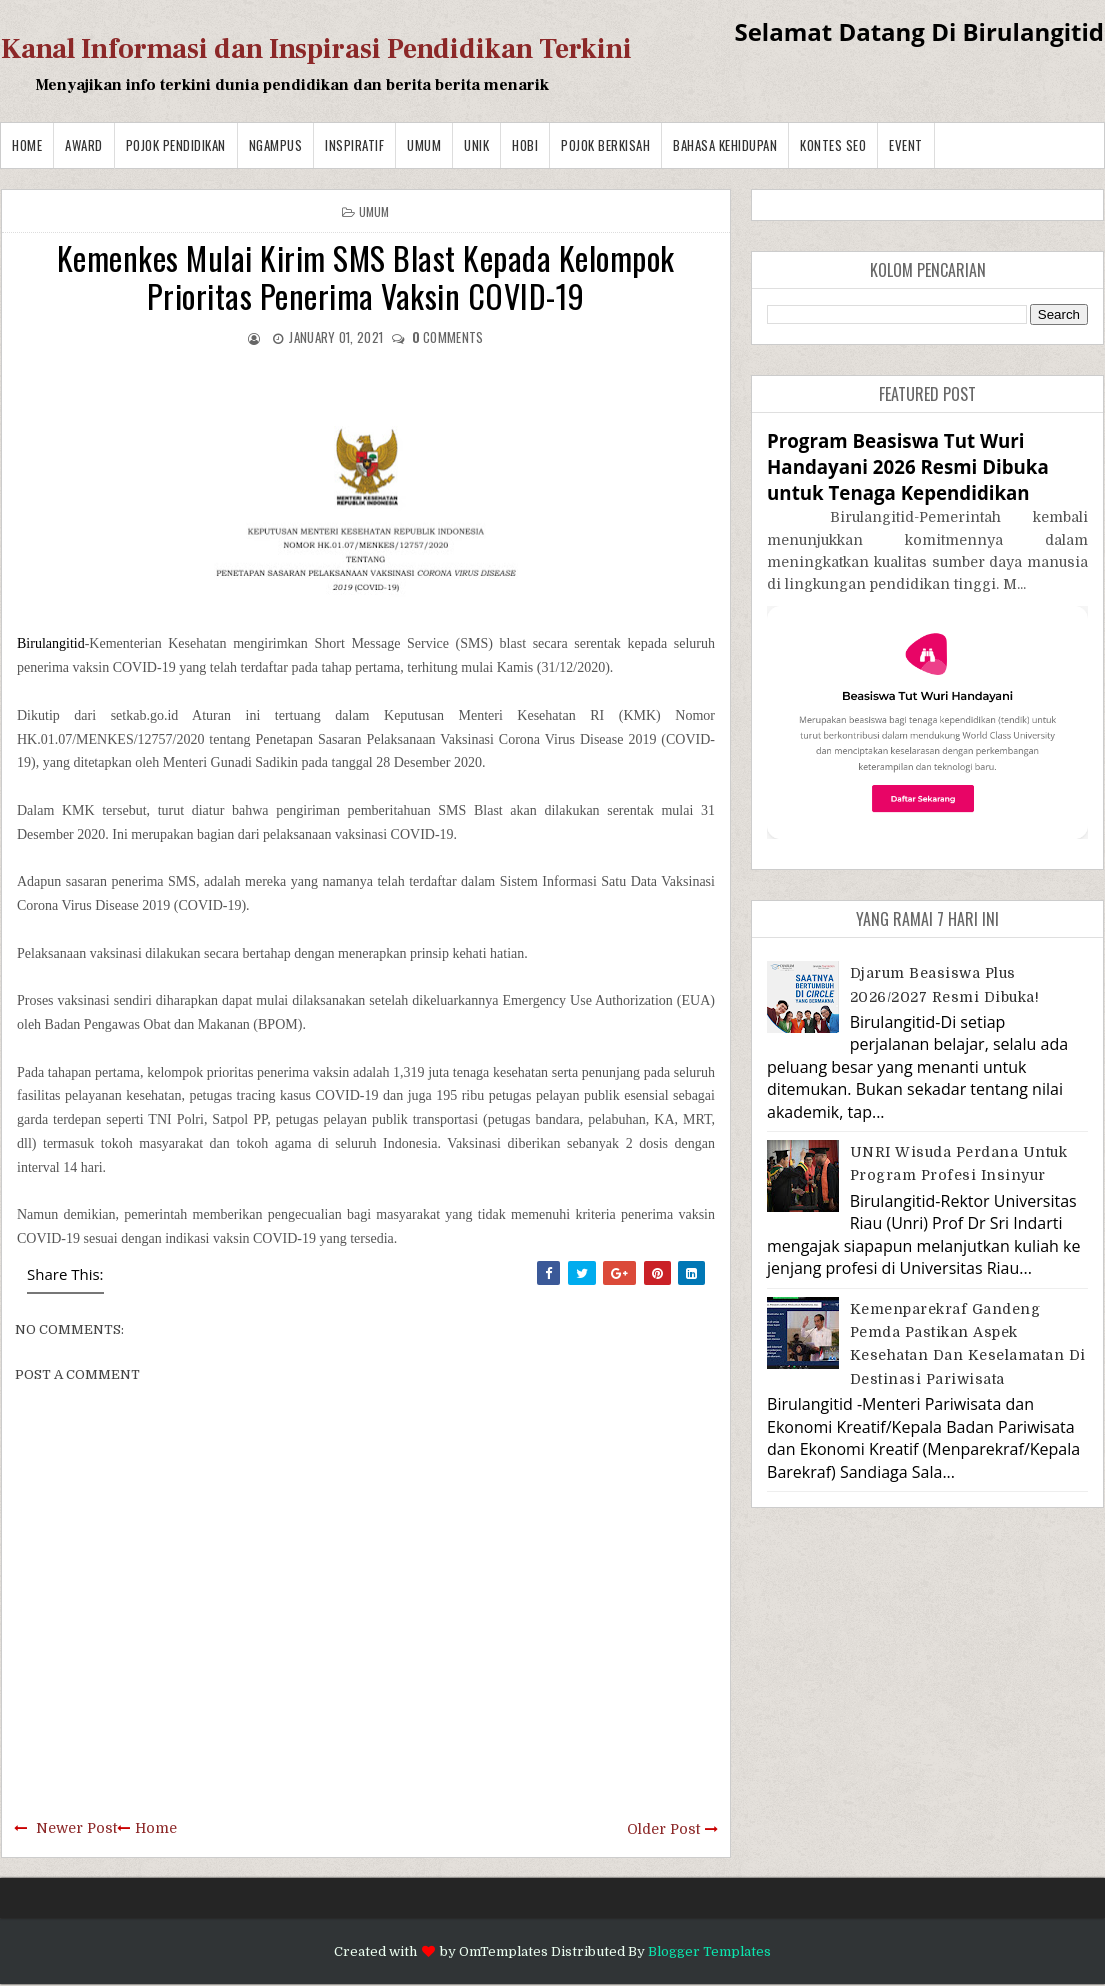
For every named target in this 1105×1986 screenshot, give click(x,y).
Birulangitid (51, 643)
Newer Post (76, 1828)
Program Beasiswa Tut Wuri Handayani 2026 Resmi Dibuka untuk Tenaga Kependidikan (908, 466)
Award (84, 145)
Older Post (663, 1829)
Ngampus (276, 145)
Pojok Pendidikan (176, 145)
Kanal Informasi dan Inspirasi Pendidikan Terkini (316, 49)
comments (448, 337)
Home (27, 145)
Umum (424, 145)
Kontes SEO (833, 145)
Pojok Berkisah (605, 145)
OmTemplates (503, 1951)
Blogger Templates (709, 1951)
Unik (476, 145)
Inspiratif (354, 145)
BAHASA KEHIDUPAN (725, 145)
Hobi (525, 145)
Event (906, 145)
